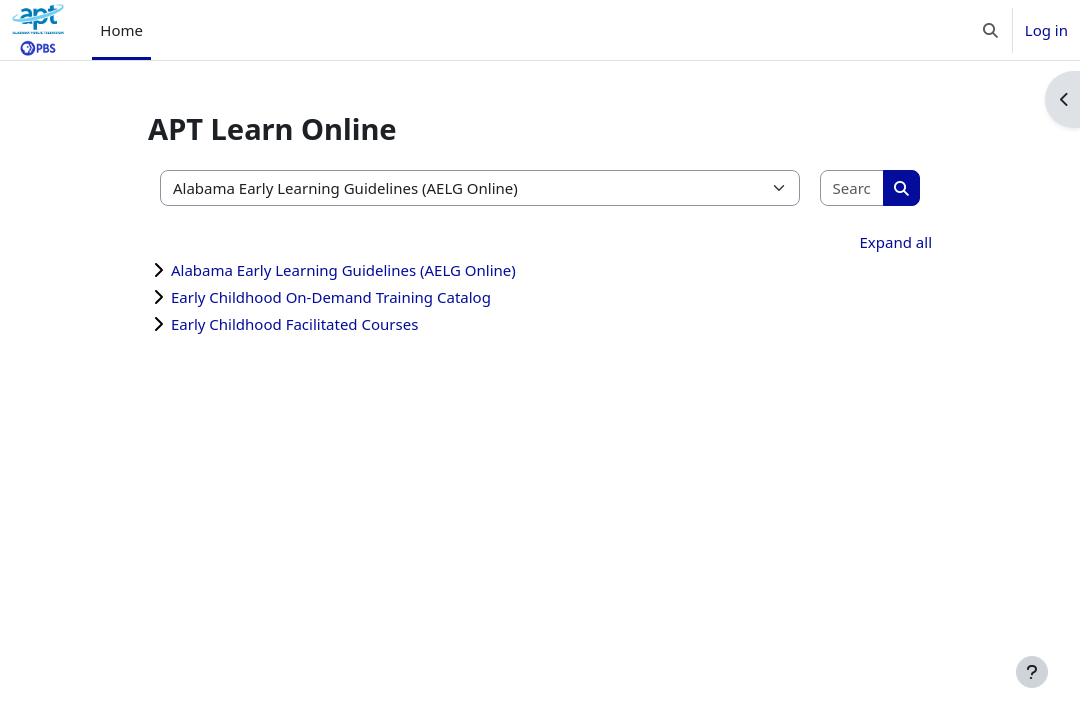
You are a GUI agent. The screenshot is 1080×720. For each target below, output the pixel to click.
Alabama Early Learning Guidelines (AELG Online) (343, 270)
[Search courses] (853, 188)
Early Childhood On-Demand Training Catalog (331, 297)
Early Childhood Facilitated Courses (294, 324)
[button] (990, 30)
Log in (1046, 30)
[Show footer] (1032, 672)
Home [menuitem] (121, 30)
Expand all (896, 242)
